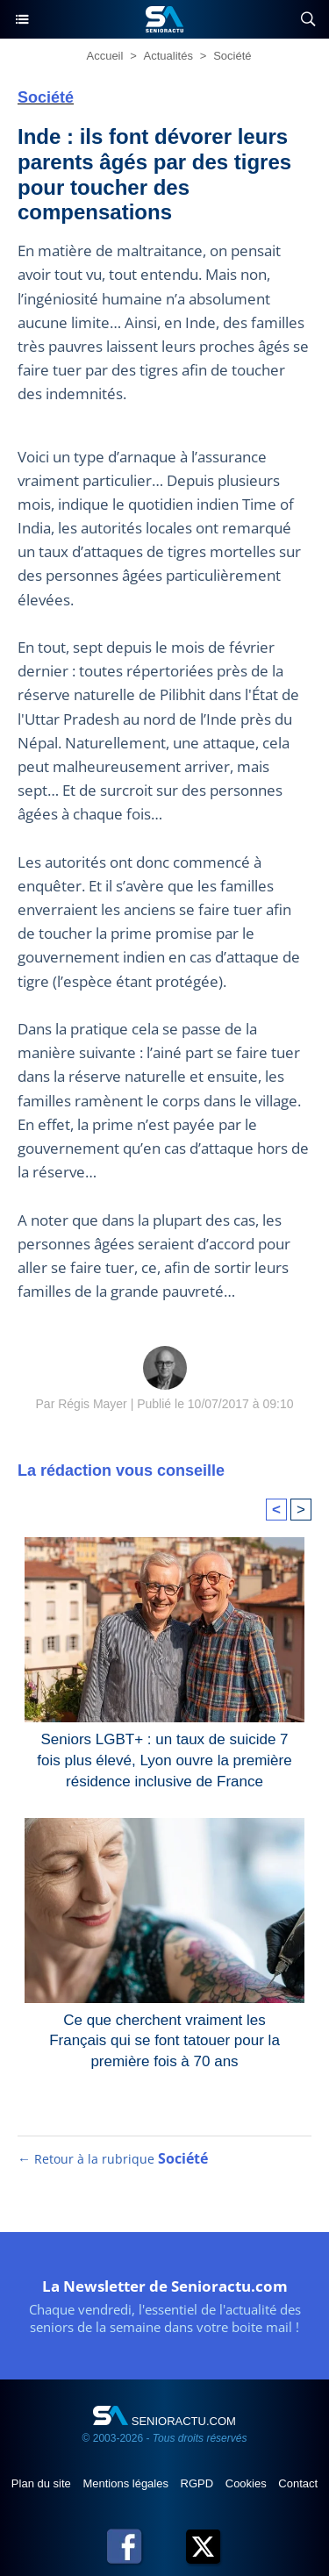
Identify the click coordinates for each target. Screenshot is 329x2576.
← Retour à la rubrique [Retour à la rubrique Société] (113, 2158)
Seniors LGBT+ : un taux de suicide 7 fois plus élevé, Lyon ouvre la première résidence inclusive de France (164, 1756)
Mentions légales (126, 2483)
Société (232, 55)
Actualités (168, 55)
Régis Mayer (92, 1404)
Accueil (104, 55)
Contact (298, 2483)
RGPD (199, 2483)
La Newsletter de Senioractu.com (165, 2286)
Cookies (247, 2483)
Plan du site (43, 2483)
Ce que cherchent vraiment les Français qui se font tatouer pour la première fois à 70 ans (164, 2037)
